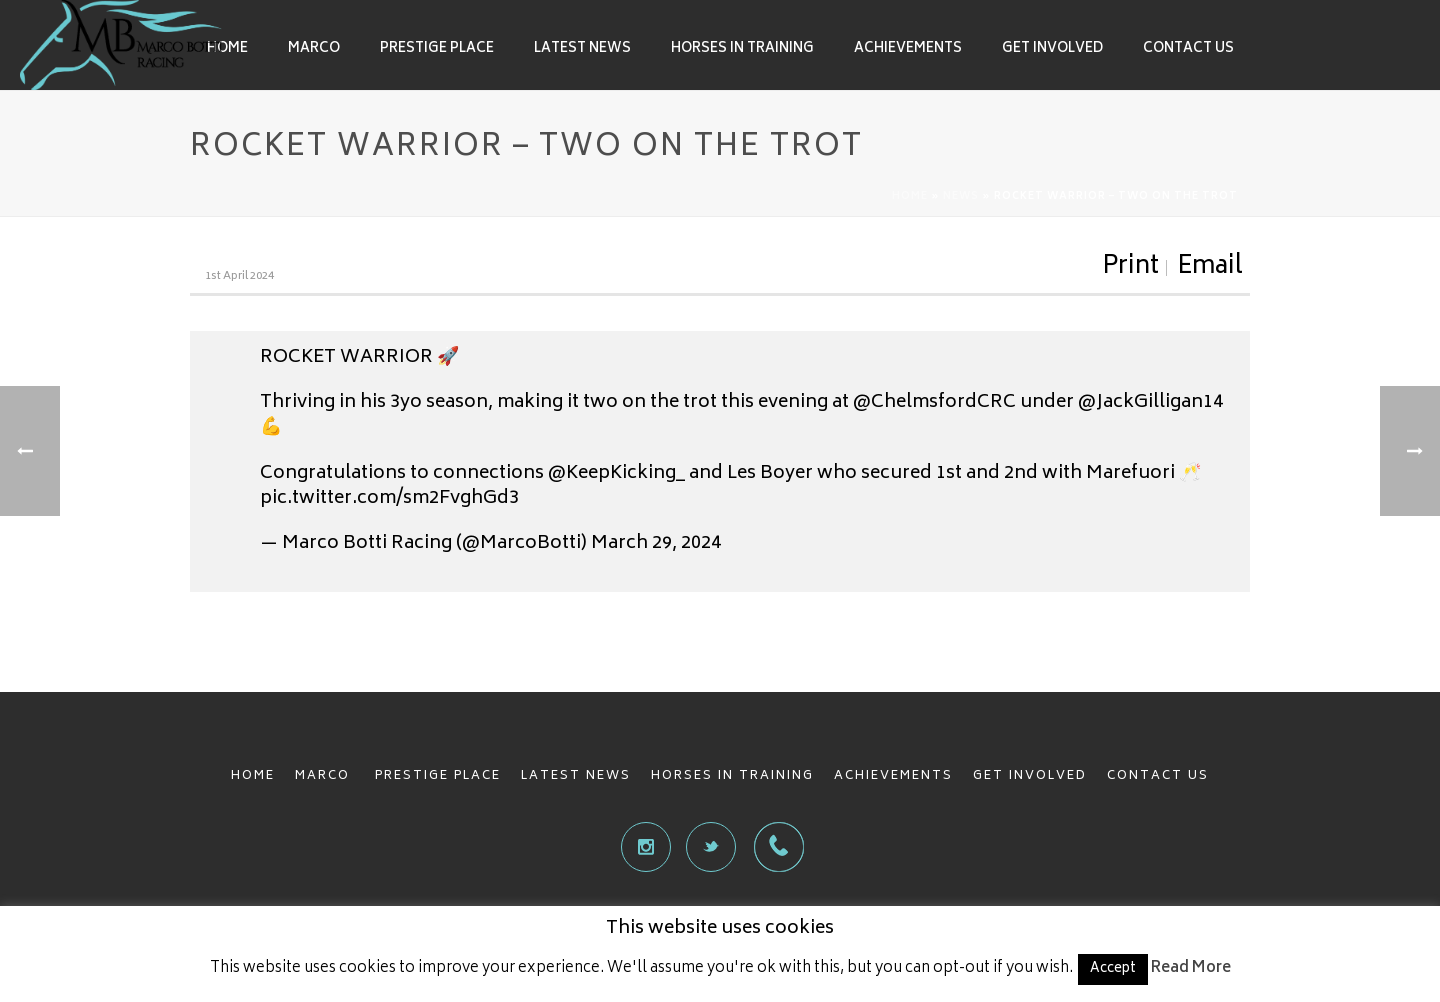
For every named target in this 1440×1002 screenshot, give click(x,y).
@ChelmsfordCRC (934, 403)
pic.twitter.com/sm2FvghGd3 (389, 499)
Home (227, 49)
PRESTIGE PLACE (438, 776)
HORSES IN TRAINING (732, 776)
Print (1130, 268)
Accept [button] (1113, 969)
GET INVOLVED (1030, 776)
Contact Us (1188, 49)
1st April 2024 (239, 276)
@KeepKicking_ (616, 474)
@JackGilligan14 (1150, 403)
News (961, 197)
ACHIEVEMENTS (893, 776)
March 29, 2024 (656, 544)
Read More (1191, 968)
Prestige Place (437, 49)
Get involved (1052, 49)
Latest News (582, 49)
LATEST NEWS (576, 776)
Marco (314, 49)
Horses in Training (742, 49)
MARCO (325, 776)
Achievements (908, 49)
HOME (253, 776)
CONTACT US (1158, 776)
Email (1210, 268)
